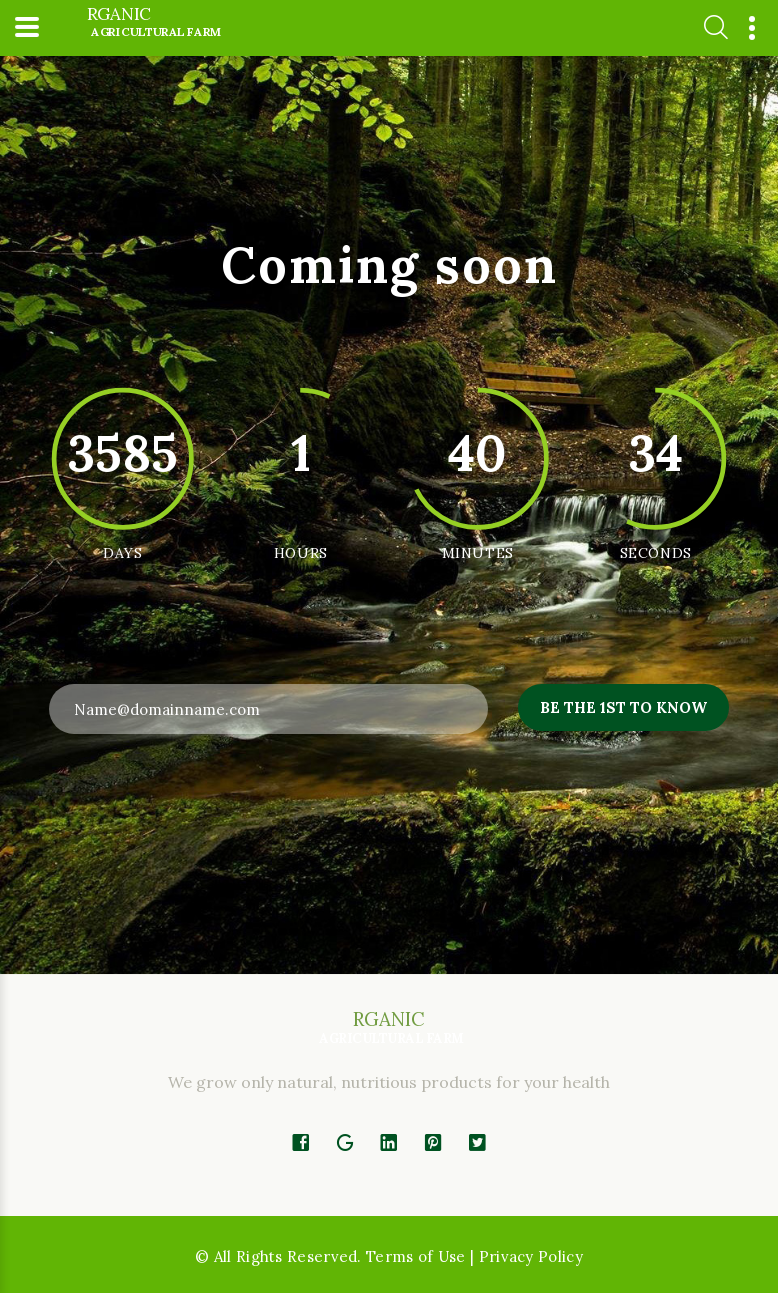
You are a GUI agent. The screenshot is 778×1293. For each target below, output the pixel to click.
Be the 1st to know (623, 707)
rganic (153, 23)
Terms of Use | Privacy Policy (474, 1256)
